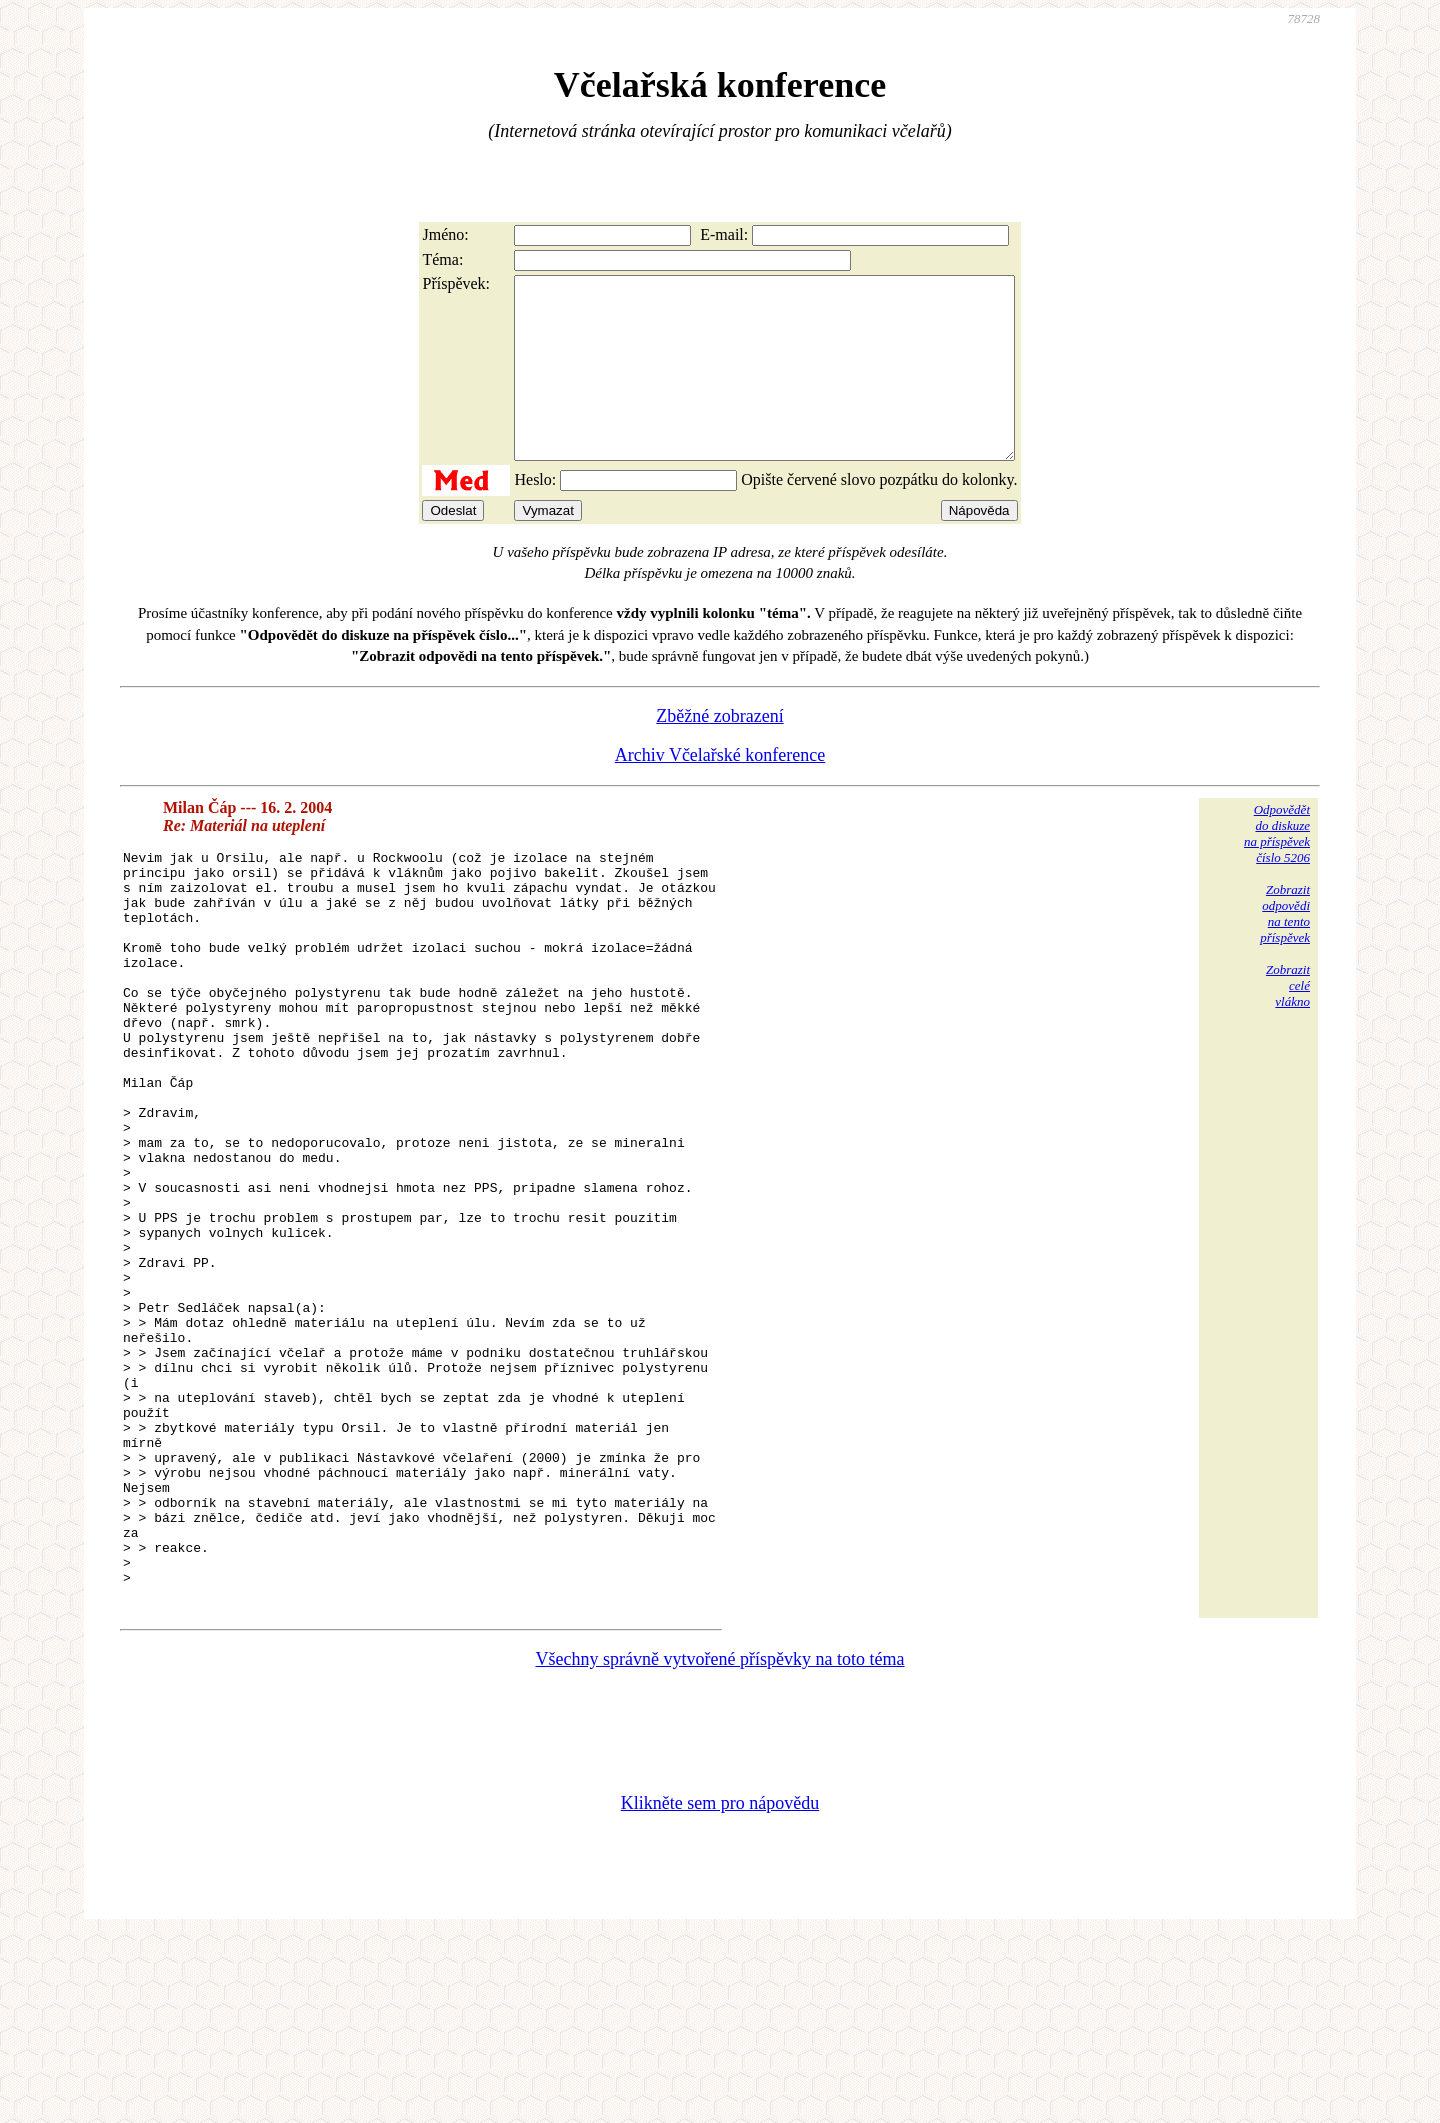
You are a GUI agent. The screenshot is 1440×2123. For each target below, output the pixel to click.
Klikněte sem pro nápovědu (720, 1989)
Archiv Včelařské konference (720, 791)
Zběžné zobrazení (719, 752)
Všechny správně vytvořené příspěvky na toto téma (720, 1845)
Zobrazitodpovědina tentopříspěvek (1285, 949)
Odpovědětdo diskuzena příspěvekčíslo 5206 (1277, 869)
